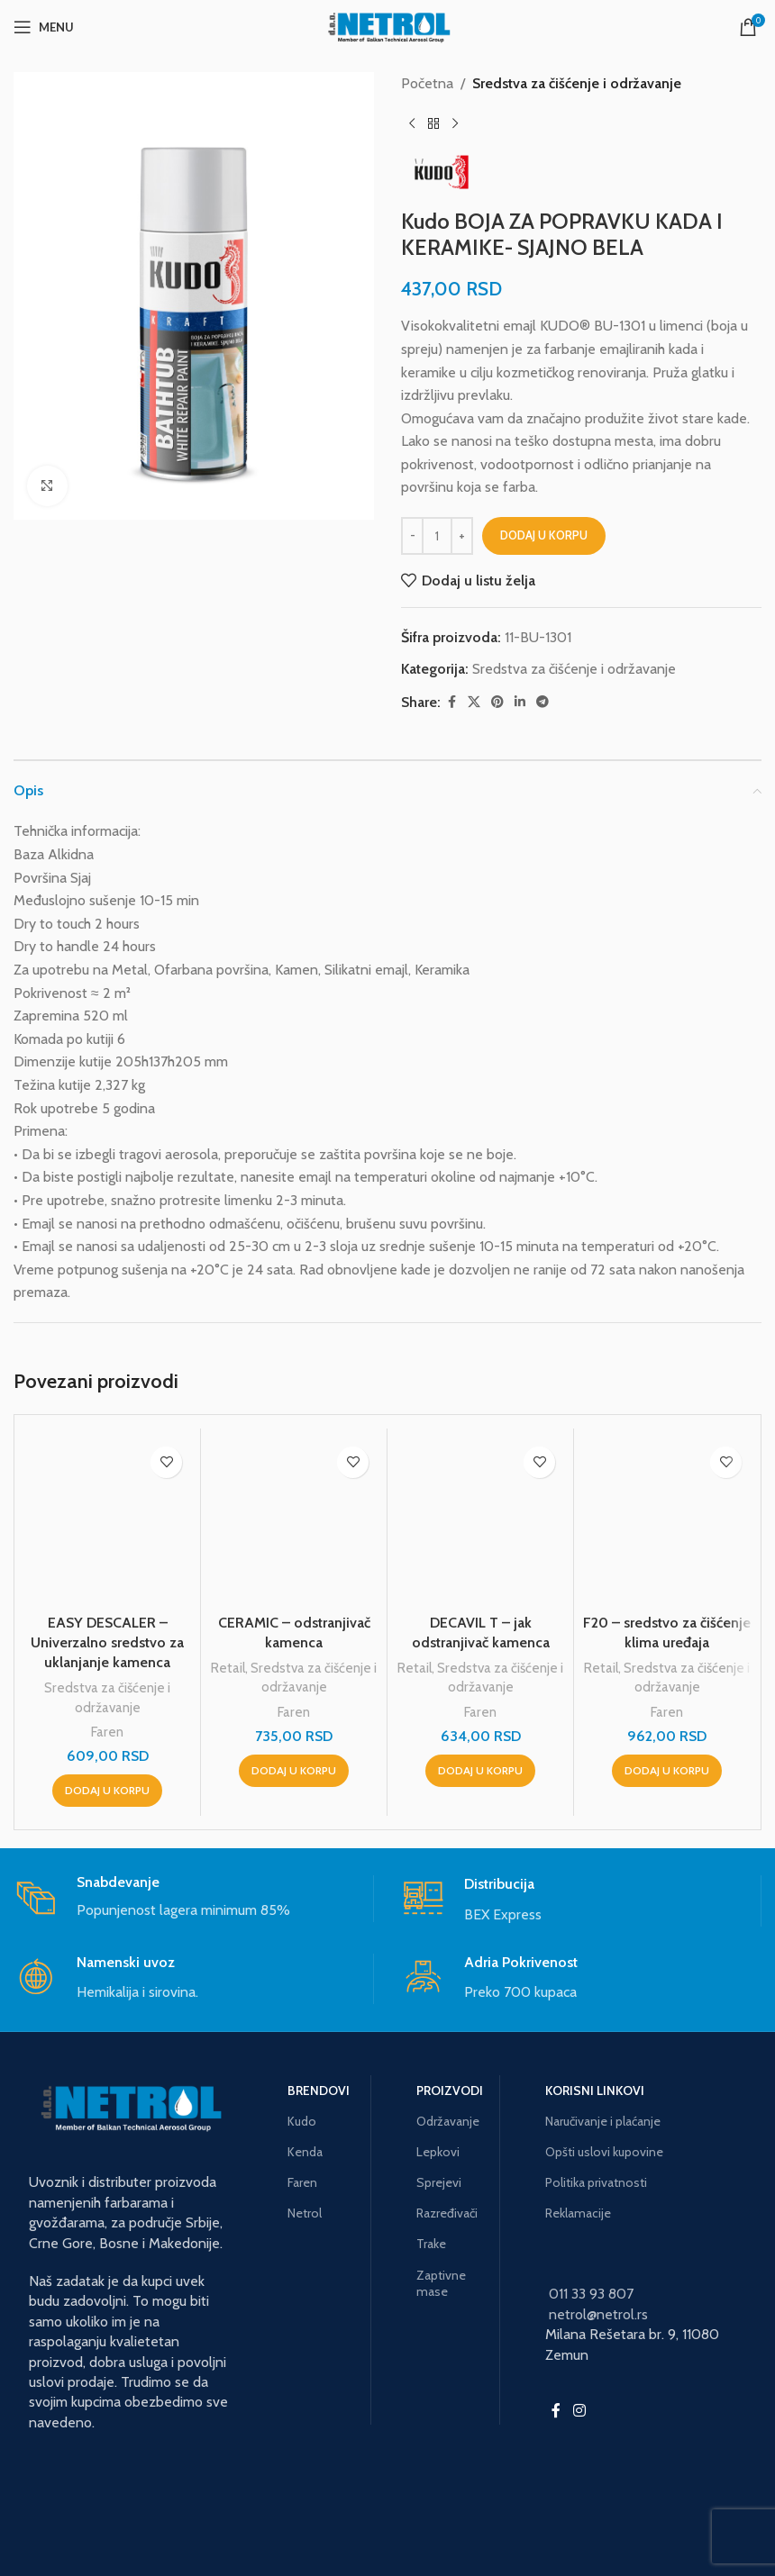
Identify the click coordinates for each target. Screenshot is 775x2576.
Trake (431, 2244)
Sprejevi (438, 2182)
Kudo (301, 2121)
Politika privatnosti (596, 2182)
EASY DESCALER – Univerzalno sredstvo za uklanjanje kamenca (107, 1643)
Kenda (305, 2152)
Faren (107, 1731)
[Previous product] (412, 124)
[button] (107, 1790)
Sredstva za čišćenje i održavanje (576, 83)
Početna (427, 83)
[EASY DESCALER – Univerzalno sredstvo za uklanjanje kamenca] (107, 1521)
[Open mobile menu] (44, 27)
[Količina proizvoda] (437, 536)
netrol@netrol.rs (598, 2314)
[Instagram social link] (579, 2411)
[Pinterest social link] (497, 702)
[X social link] (474, 702)
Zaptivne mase (441, 2283)
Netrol (304, 2213)
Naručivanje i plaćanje (603, 2121)
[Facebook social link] (451, 702)
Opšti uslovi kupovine (604, 2152)
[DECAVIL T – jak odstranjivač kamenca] (480, 1521)
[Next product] (455, 124)
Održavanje (447, 2121)
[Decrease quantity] (412, 536)
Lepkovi (438, 2152)
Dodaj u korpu (544, 535)
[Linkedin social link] (520, 702)
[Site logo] (387, 25)
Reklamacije (578, 2213)
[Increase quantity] (462, 536)
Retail (228, 1667)
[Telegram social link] (542, 702)
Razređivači (447, 2213)
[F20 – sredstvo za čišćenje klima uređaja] (667, 1521)
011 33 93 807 (591, 2293)
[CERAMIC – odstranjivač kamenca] (294, 1521)
